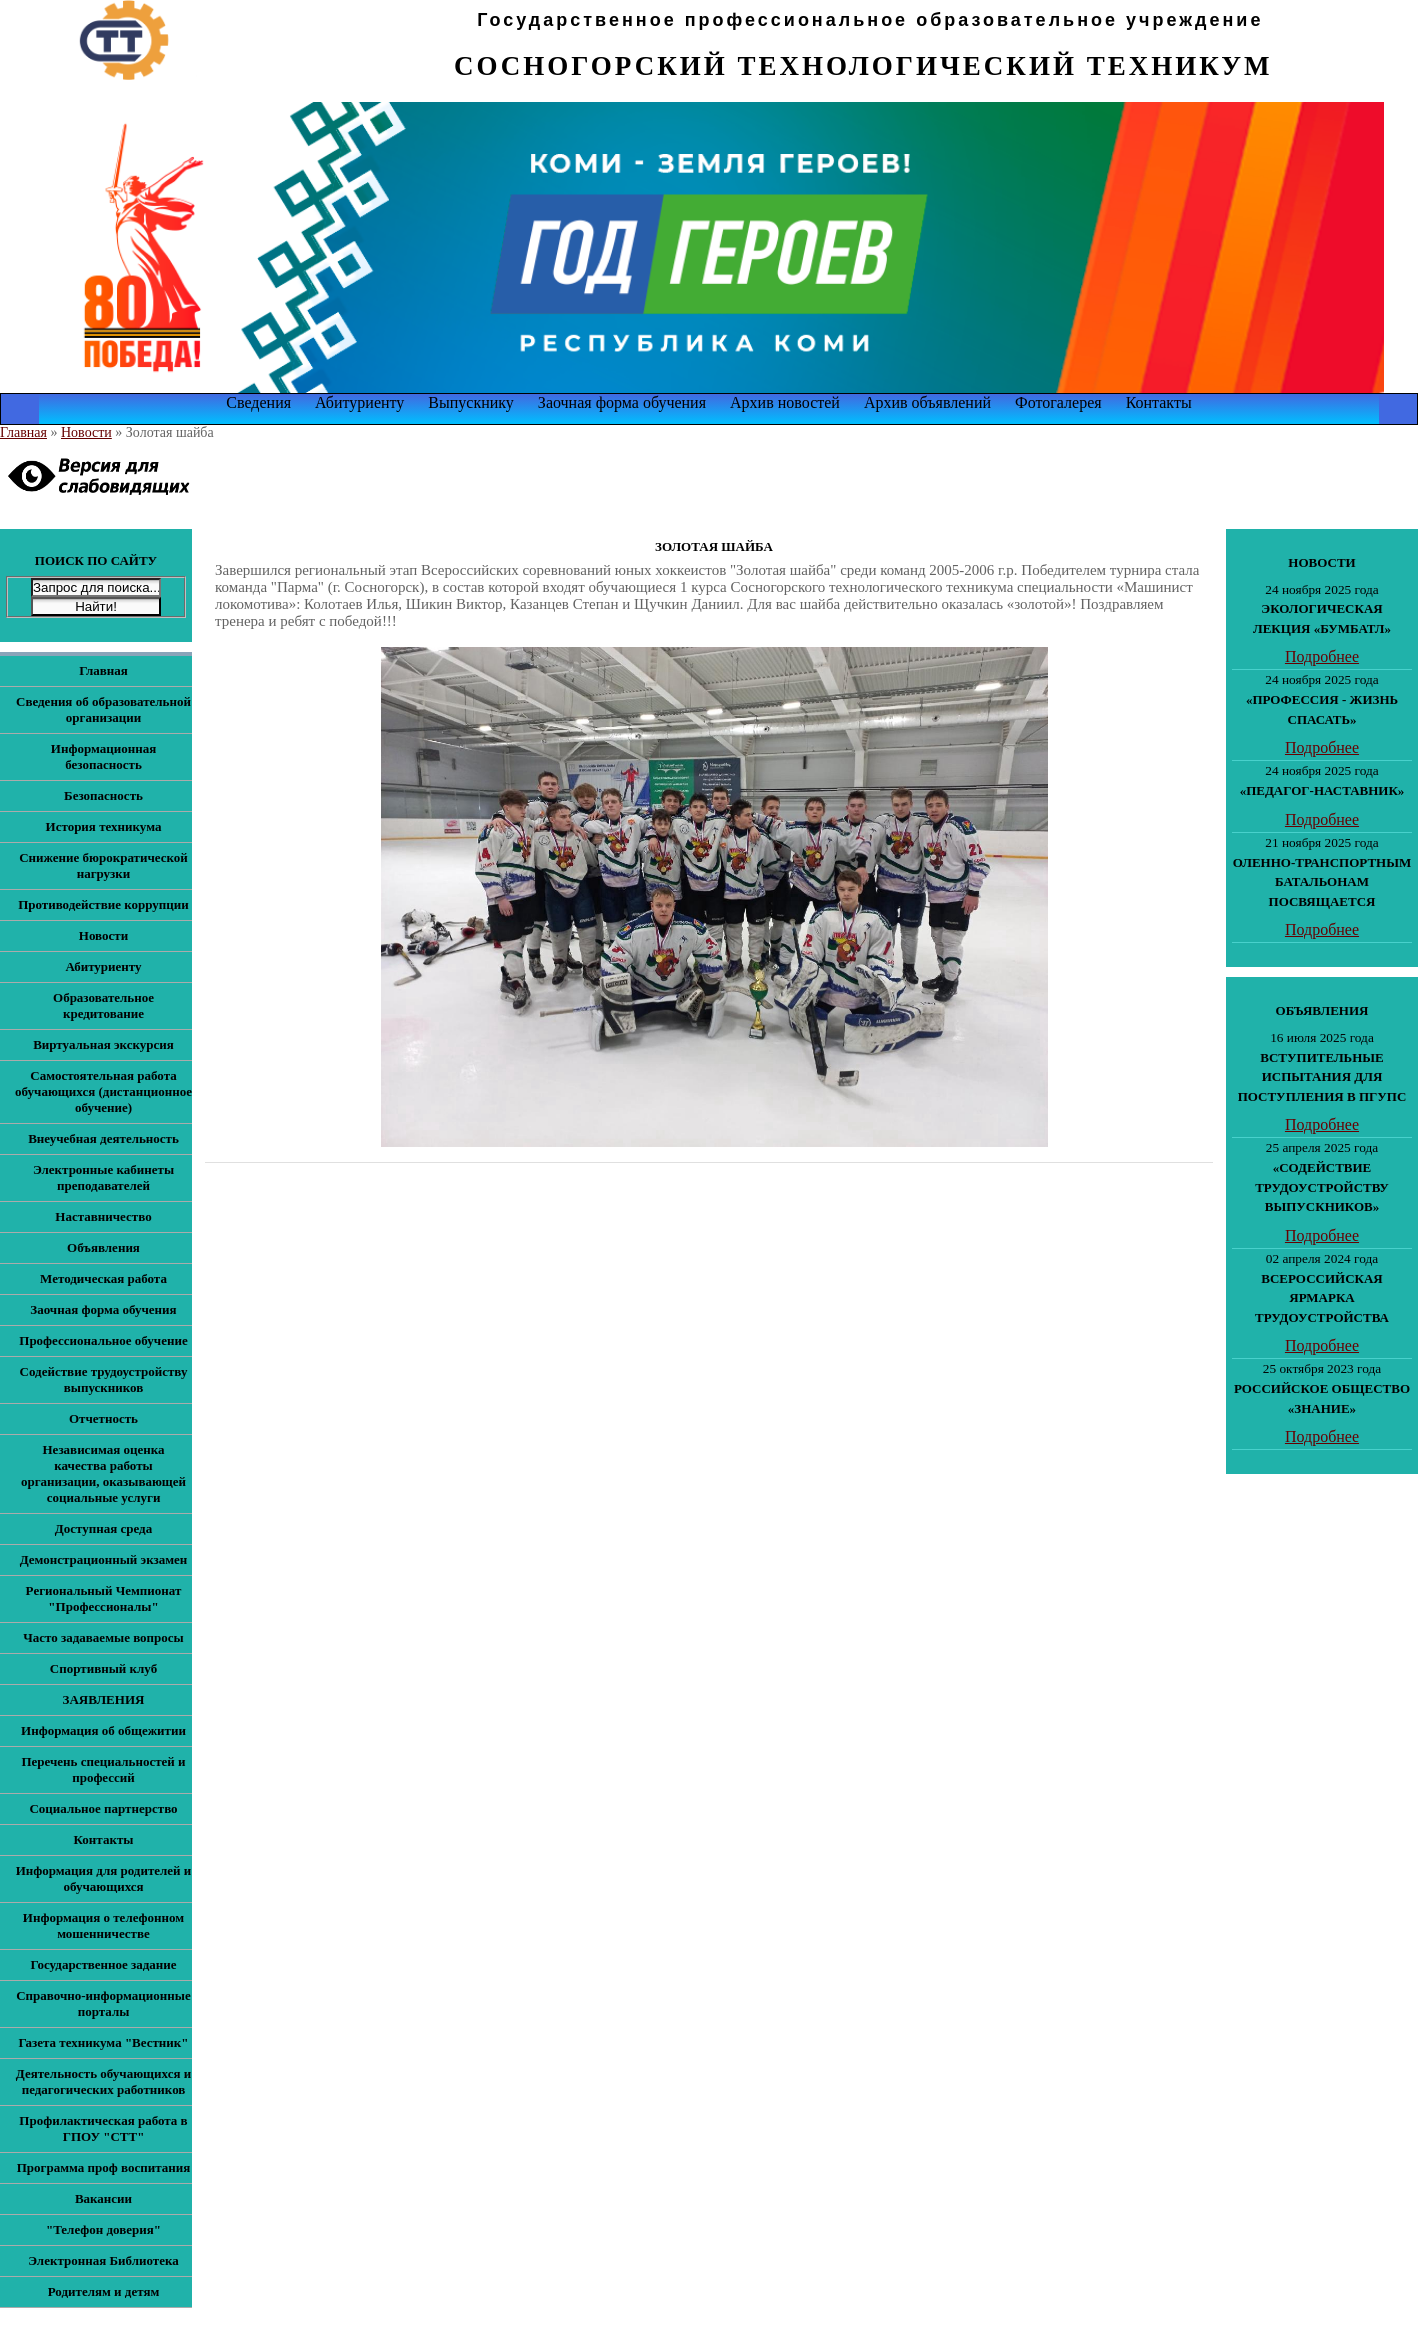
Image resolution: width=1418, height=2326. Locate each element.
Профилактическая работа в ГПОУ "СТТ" (103, 2128)
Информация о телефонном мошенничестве (103, 1925)
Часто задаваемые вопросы (103, 1637)
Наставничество (103, 1216)
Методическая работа (103, 1278)
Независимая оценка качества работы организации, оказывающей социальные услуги (103, 1473)
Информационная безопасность (103, 756)
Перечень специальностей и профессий (103, 1769)
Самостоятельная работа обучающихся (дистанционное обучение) (103, 1091)
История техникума (104, 826)
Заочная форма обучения (622, 402)
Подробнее (1322, 656)
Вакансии (103, 2198)
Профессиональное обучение (103, 1340)
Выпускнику (471, 402)
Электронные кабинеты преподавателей (103, 1177)
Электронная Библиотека (103, 2260)
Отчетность (103, 1418)
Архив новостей (785, 402)
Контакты (1159, 402)
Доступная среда (103, 1528)
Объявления (103, 1247)
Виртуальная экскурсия (103, 1044)
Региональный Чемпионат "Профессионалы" (104, 1598)
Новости (86, 432)
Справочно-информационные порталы (103, 2003)
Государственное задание (103, 1964)
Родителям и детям (104, 2291)
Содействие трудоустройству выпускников (104, 1379)
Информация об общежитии (103, 1730)
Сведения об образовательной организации (103, 709)
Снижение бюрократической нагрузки (103, 865)
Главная (23, 432)
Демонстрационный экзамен (104, 1559)
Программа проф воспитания (104, 2167)
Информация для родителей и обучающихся (104, 1878)
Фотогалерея (1058, 402)
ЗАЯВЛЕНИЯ (104, 1699)
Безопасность (103, 795)
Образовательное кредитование (103, 1005)
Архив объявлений (927, 402)
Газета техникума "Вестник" (103, 2042)
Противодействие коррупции (103, 904)
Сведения (258, 402)
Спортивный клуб (103, 1668)
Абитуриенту (359, 402)
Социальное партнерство (103, 1808)
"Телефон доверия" (103, 2229)
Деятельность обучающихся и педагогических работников (103, 2081)
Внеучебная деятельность (103, 1138)
